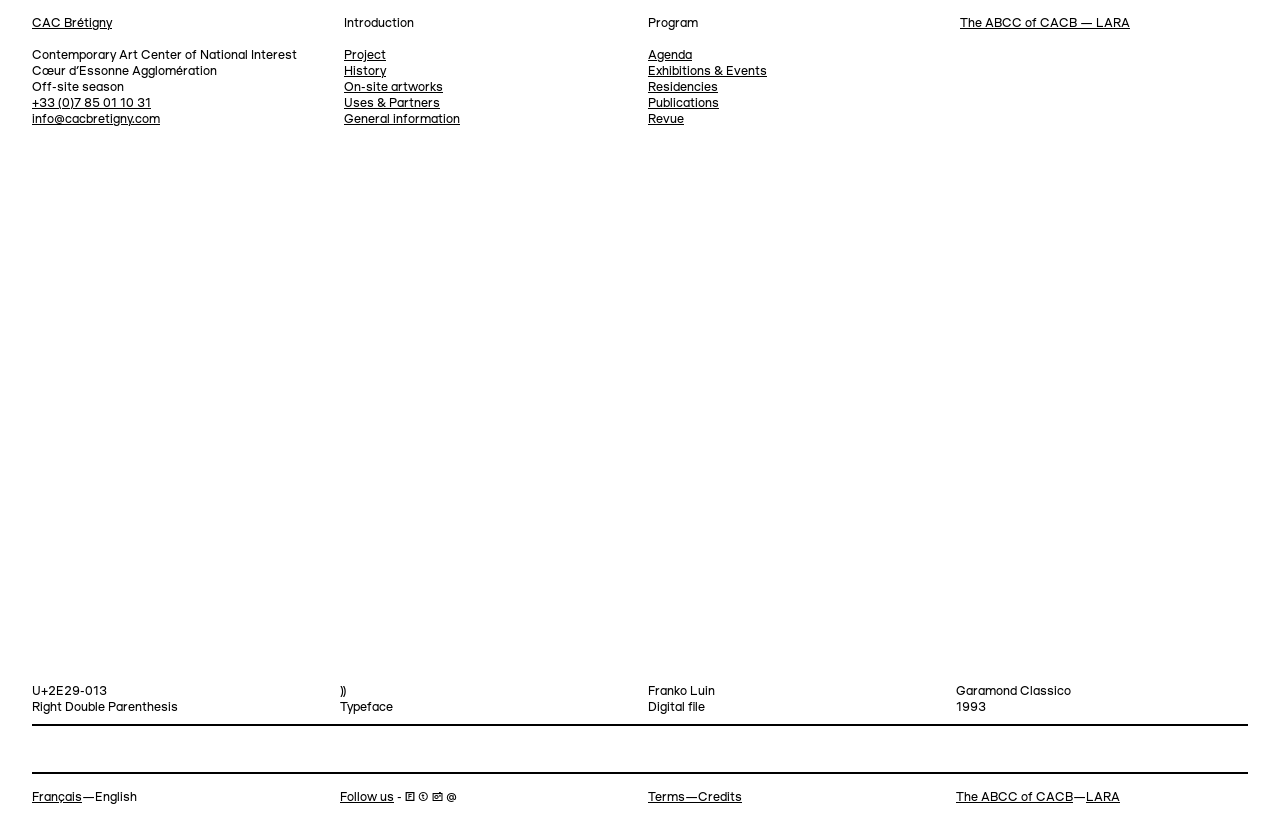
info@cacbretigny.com (96, 119)
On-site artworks (393, 87)
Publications (683, 103)
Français (57, 797)
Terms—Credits (695, 797)
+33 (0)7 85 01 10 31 (91, 103)
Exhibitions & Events (707, 71)
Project (365, 55)
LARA (1103, 797)
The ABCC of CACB (1014, 797)
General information (402, 119)
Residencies (683, 87)
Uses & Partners (392, 103)
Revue (666, 119)
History (365, 71)
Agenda (670, 55)
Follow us (367, 797)
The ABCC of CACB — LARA (1045, 23)
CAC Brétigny (72, 23)
